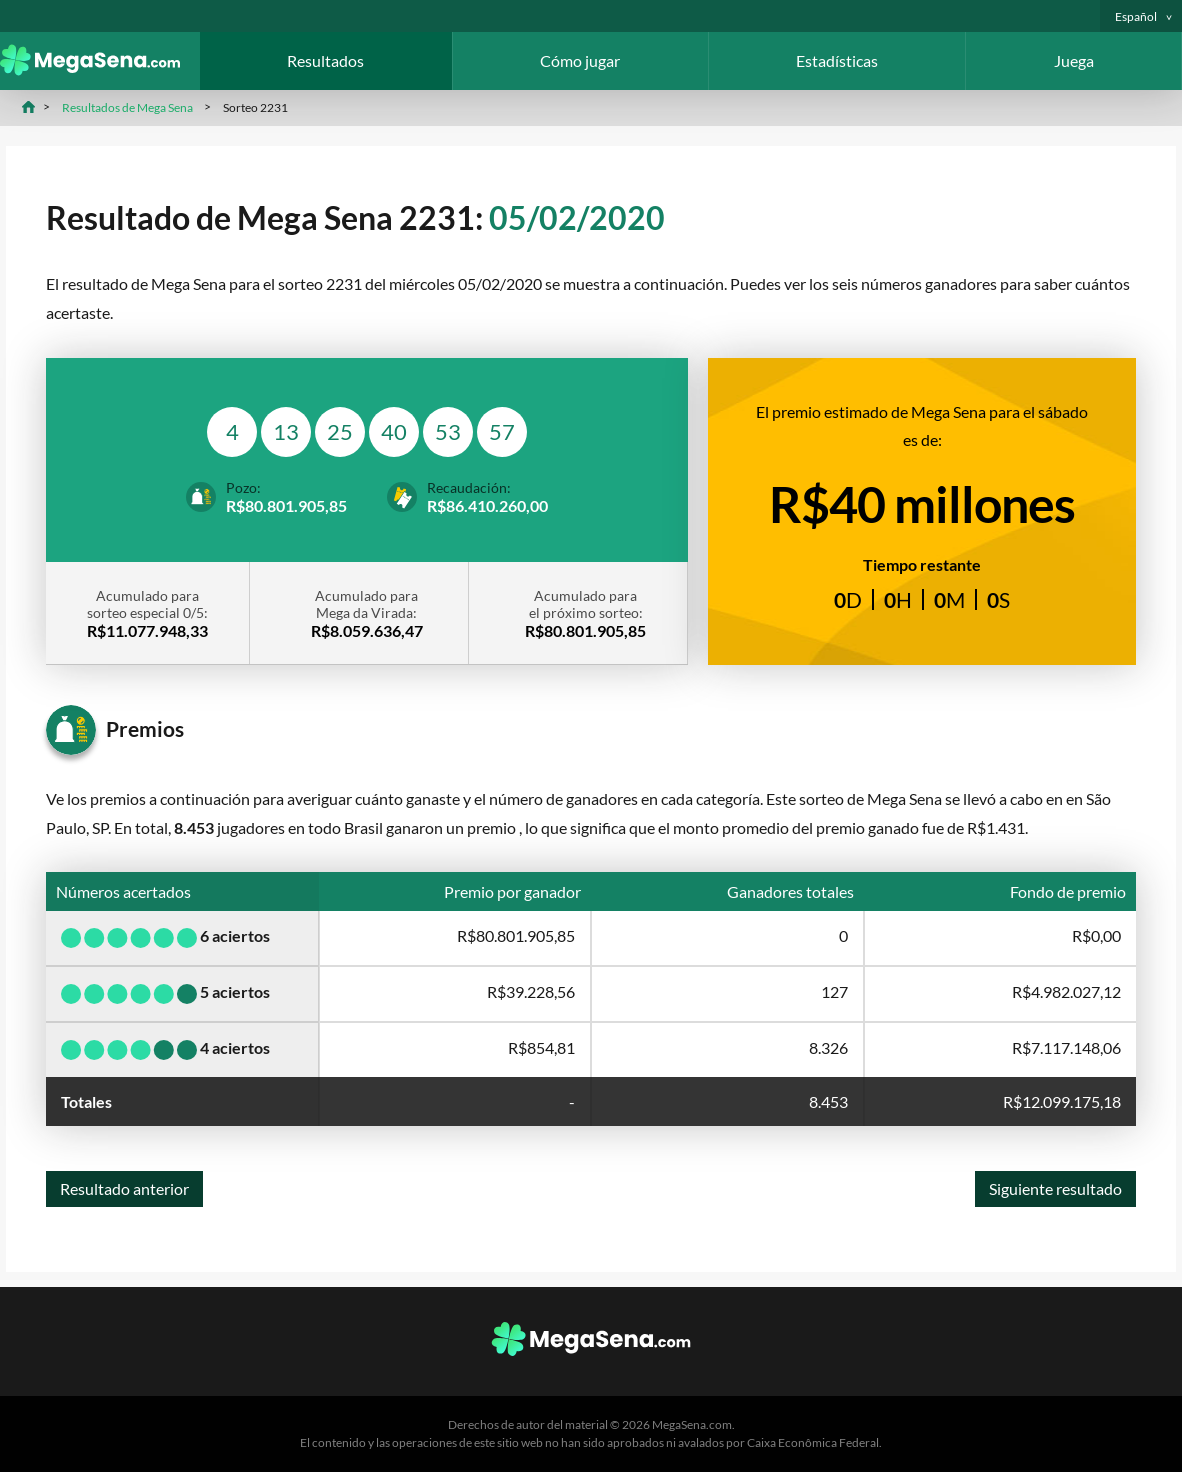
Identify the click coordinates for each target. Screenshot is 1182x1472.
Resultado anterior (124, 1188)
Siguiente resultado (1055, 1188)
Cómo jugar (580, 60)
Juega (1074, 60)
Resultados (325, 60)
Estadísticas (837, 60)
